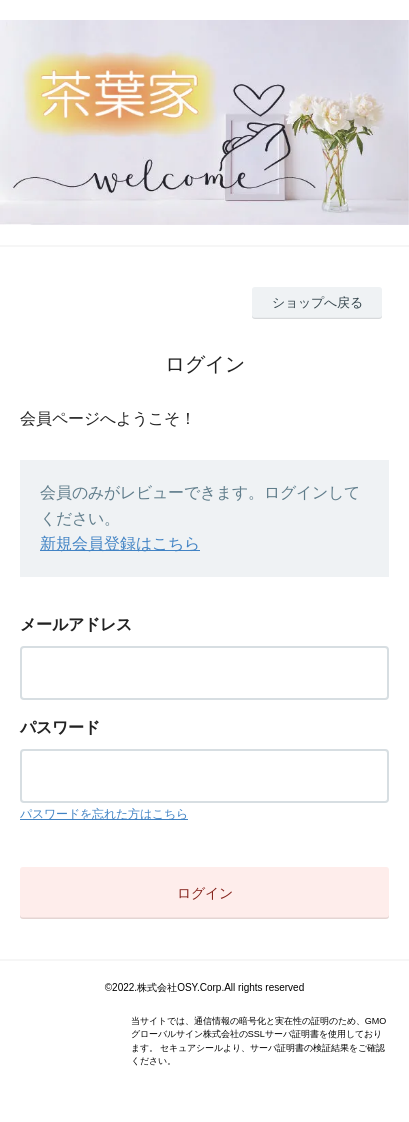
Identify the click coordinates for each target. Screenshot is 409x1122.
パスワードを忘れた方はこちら (104, 814)
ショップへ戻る (317, 302)
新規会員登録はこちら (120, 543)
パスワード (60, 727)
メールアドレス (76, 624)
